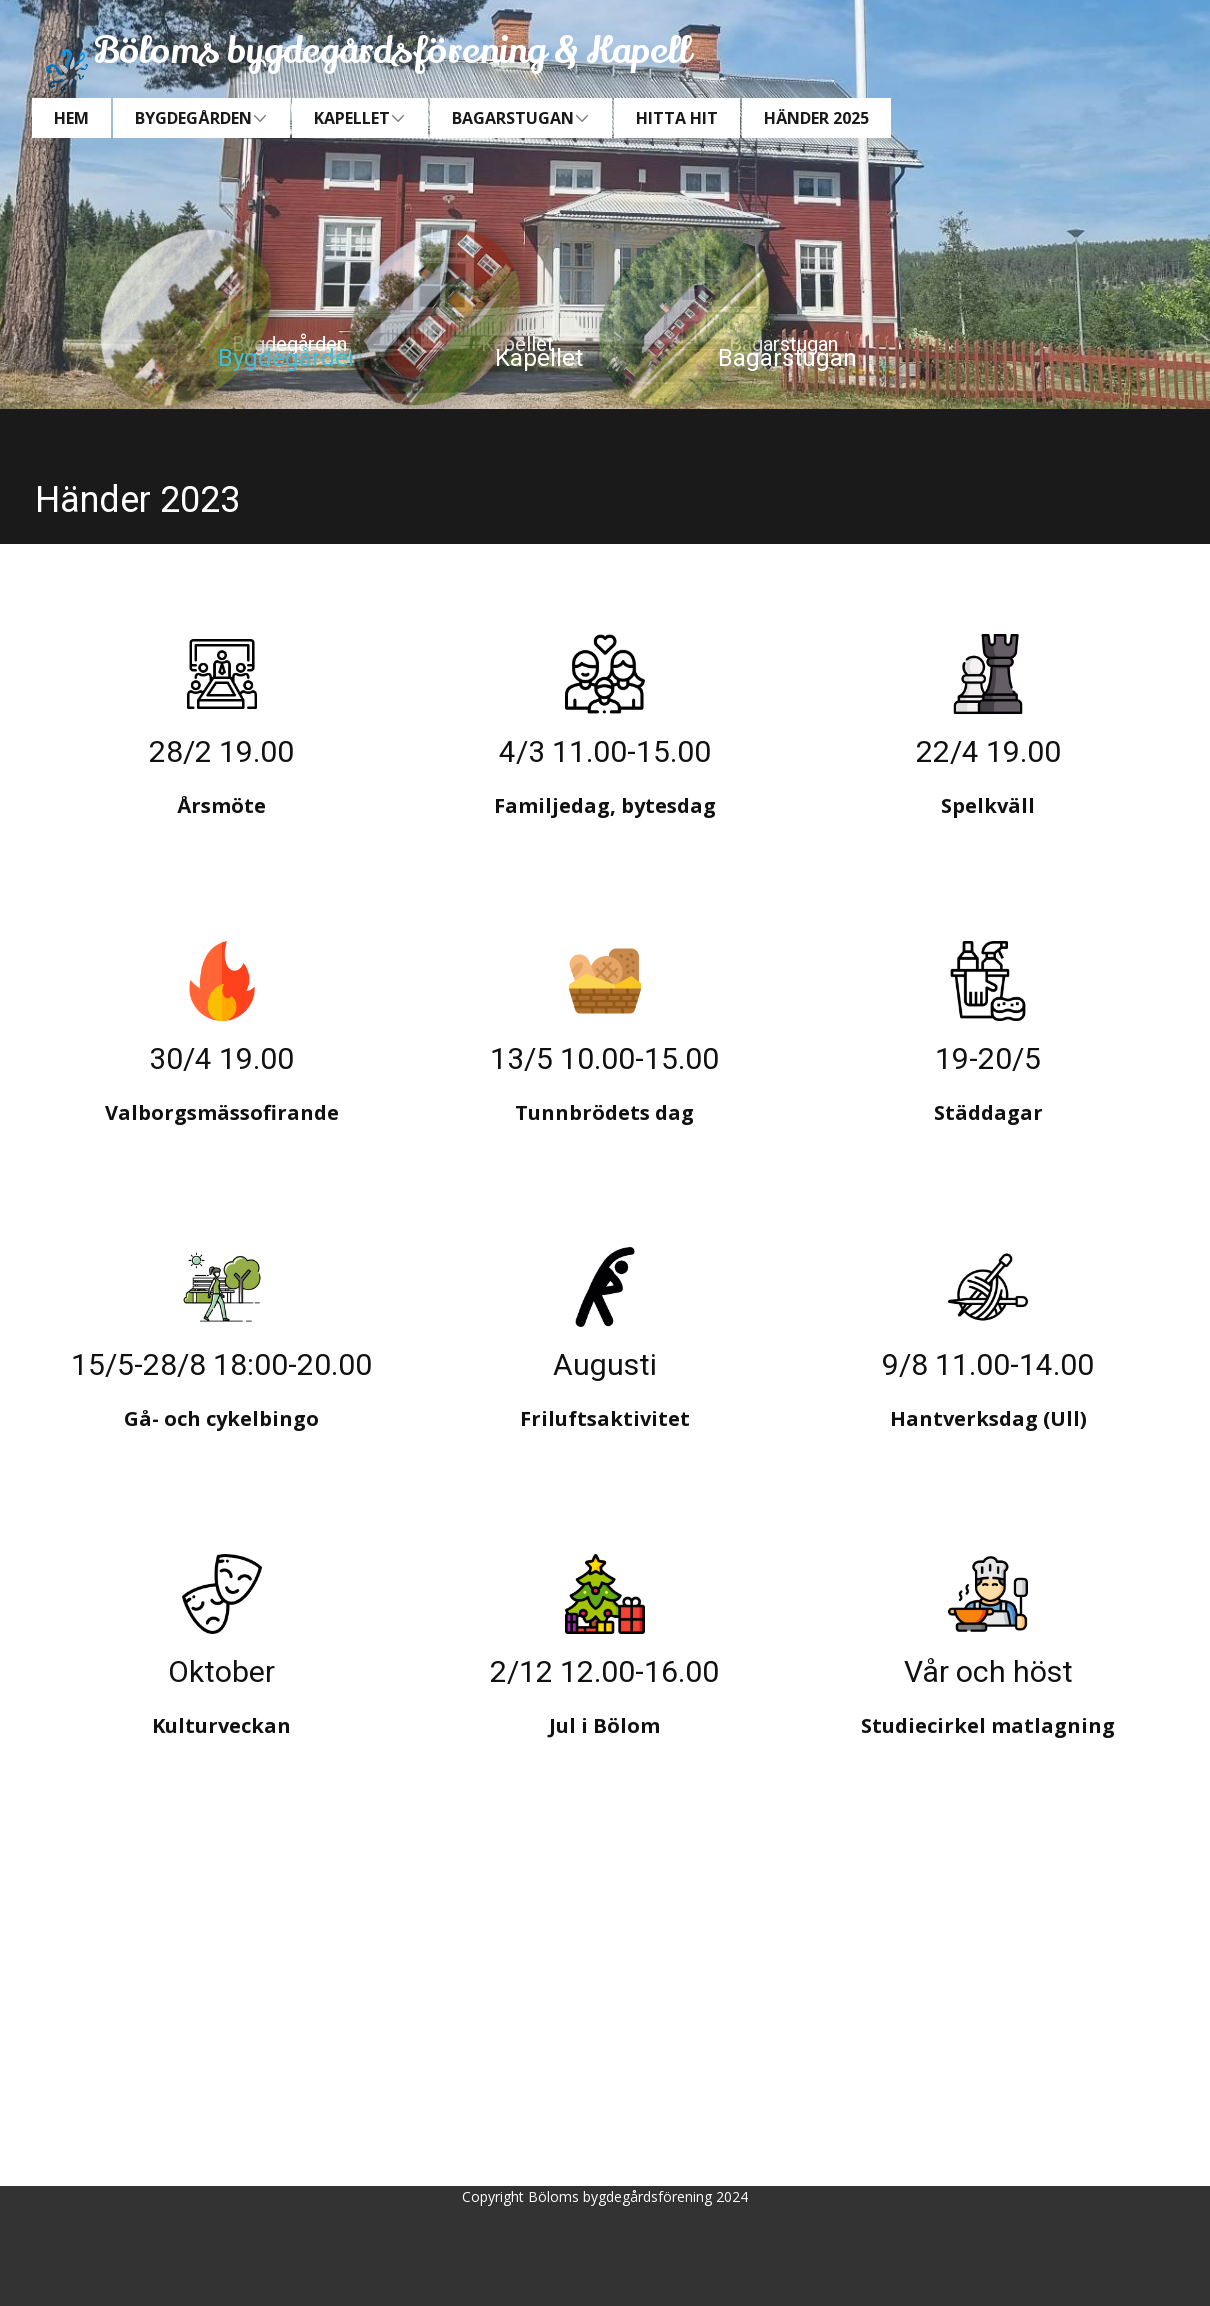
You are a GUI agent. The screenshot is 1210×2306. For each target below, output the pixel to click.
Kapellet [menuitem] (352, 118)
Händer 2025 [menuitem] (816, 118)
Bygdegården (290, 358)
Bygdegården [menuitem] (193, 118)
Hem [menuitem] (71, 118)
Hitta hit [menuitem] (677, 118)
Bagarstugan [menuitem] (513, 118)
